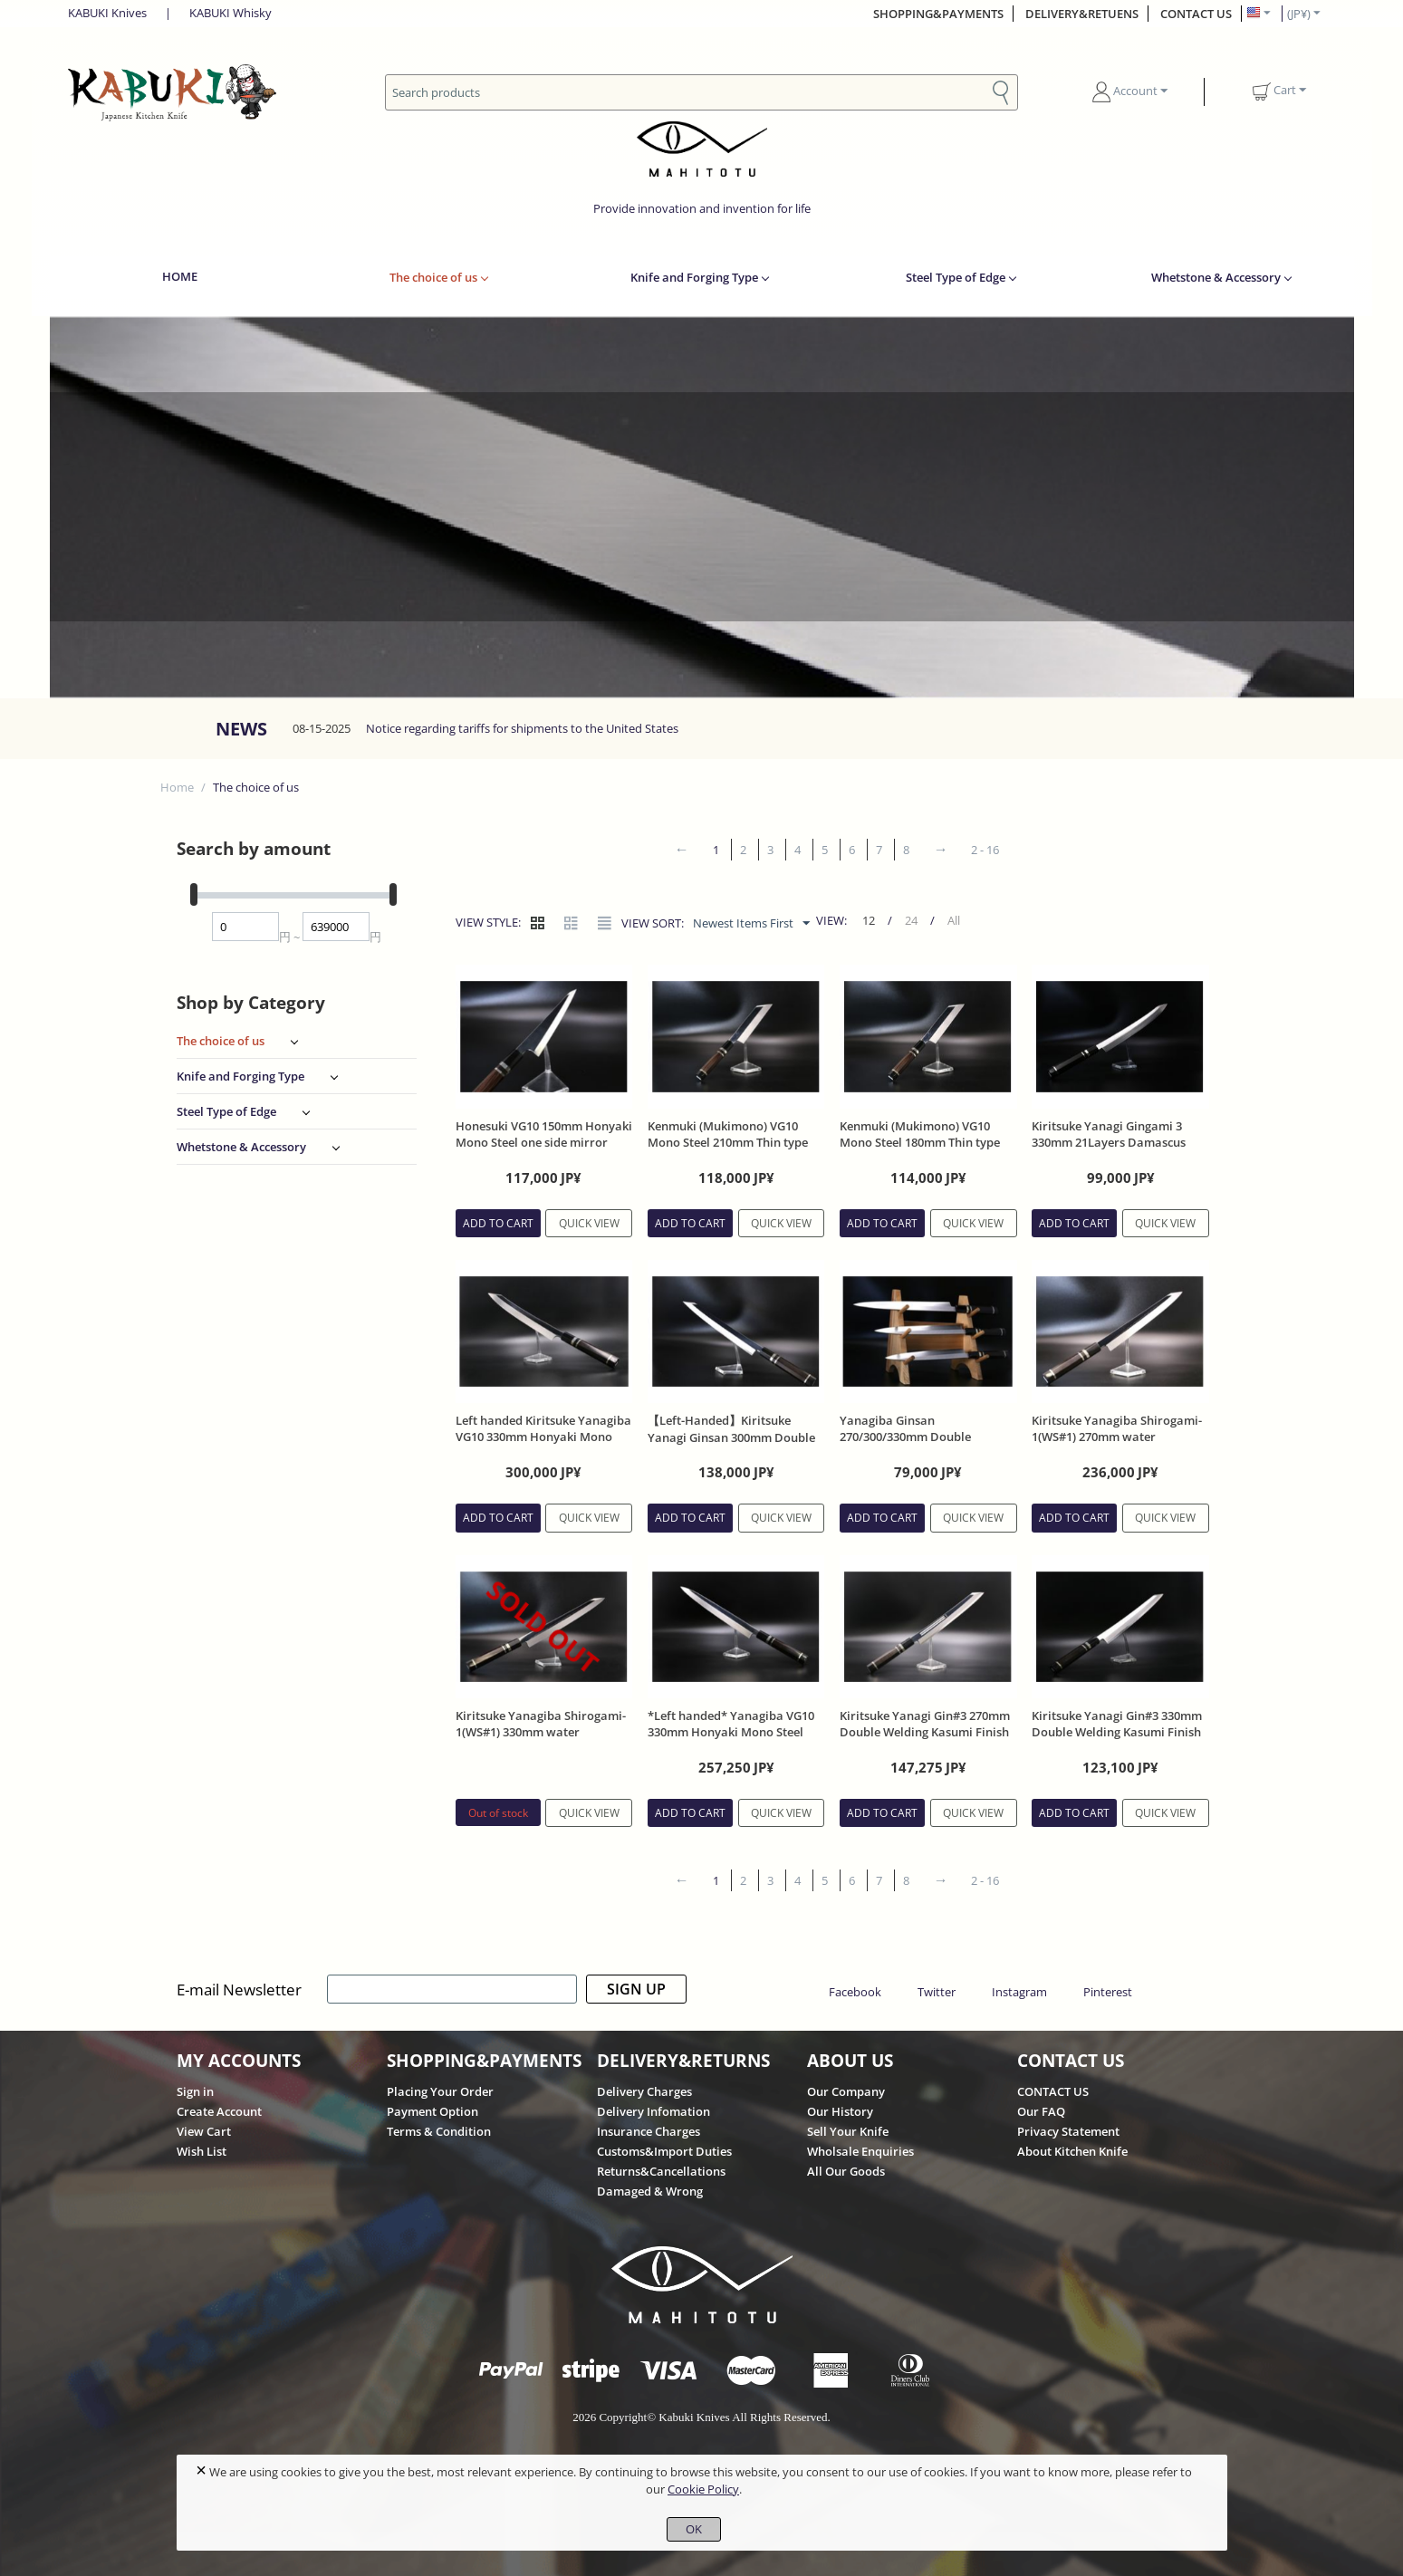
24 (911, 920)
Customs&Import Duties (664, 2151)
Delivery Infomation (653, 2111)
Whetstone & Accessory (1216, 277)
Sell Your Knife (848, 2131)
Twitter (937, 1992)
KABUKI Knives (107, 13)
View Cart (204, 2131)
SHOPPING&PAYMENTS (938, 13)
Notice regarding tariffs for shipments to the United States (522, 728)
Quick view (589, 1223)
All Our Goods (846, 2171)
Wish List (201, 2151)
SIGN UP (636, 1989)
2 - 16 (985, 849)
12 (868, 920)
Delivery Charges (644, 2091)
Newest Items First (751, 924)
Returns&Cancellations (661, 2171)
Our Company (846, 2091)
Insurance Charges (648, 2131)
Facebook (855, 1992)
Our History (840, 2111)
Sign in (195, 2091)
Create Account (219, 2111)
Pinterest (1107, 1992)
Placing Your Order (440, 2091)
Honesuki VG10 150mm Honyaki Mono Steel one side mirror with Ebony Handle (544, 1142)
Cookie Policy (703, 2489)
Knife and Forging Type (694, 277)
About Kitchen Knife (1072, 2151)
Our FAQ (1041, 2111)
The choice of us (433, 277)
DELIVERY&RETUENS (1082, 13)
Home (177, 787)
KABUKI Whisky (230, 13)
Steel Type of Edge (955, 277)
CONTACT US (1196, 13)
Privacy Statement (1068, 2131)
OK (694, 2529)
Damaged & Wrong (650, 2191)
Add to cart (498, 1223)
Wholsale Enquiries (860, 2151)
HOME (179, 276)
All (953, 920)
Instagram (1019, 1992)
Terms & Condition (439, 2131)
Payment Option (432, 2111)
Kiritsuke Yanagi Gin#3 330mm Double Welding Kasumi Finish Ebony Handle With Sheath (1117, 1731)
